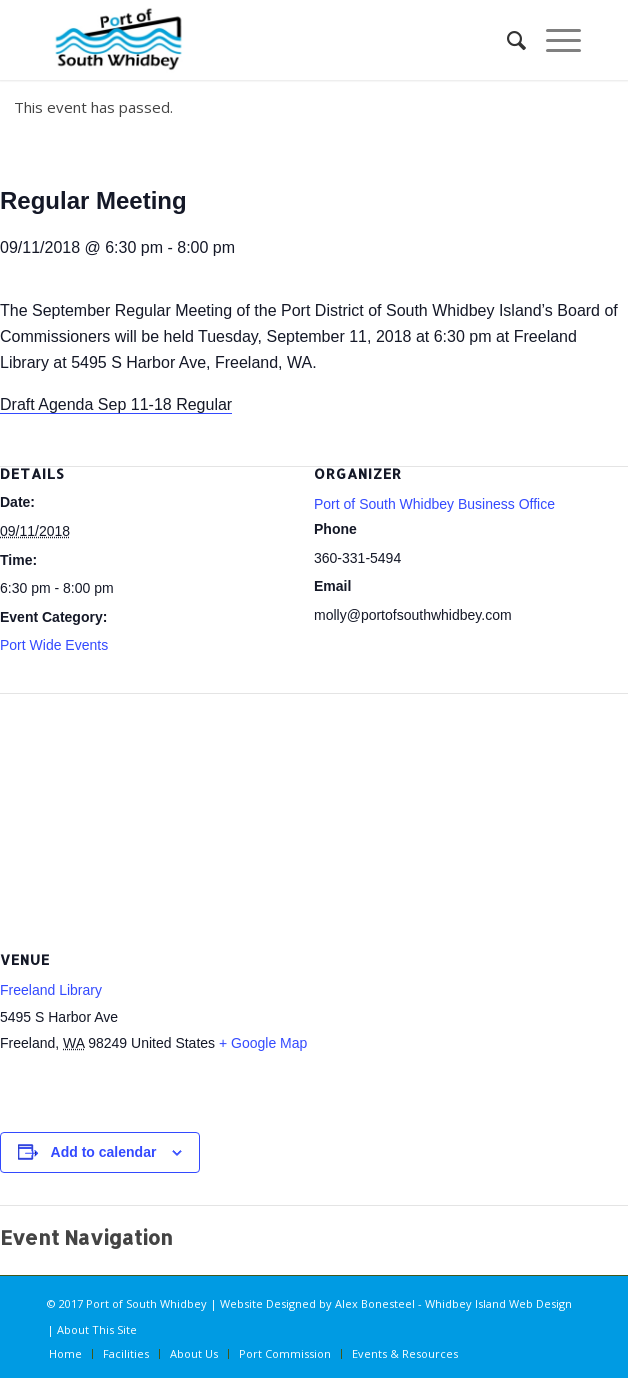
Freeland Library (51, 990)
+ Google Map (263, 1043)
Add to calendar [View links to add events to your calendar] (104, 1152)
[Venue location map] (314, 813)
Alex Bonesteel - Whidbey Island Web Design (453, 1303)
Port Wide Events (54, 645)
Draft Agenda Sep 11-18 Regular (116, 404)
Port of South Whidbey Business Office (434, 504)
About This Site (97, 1329)
